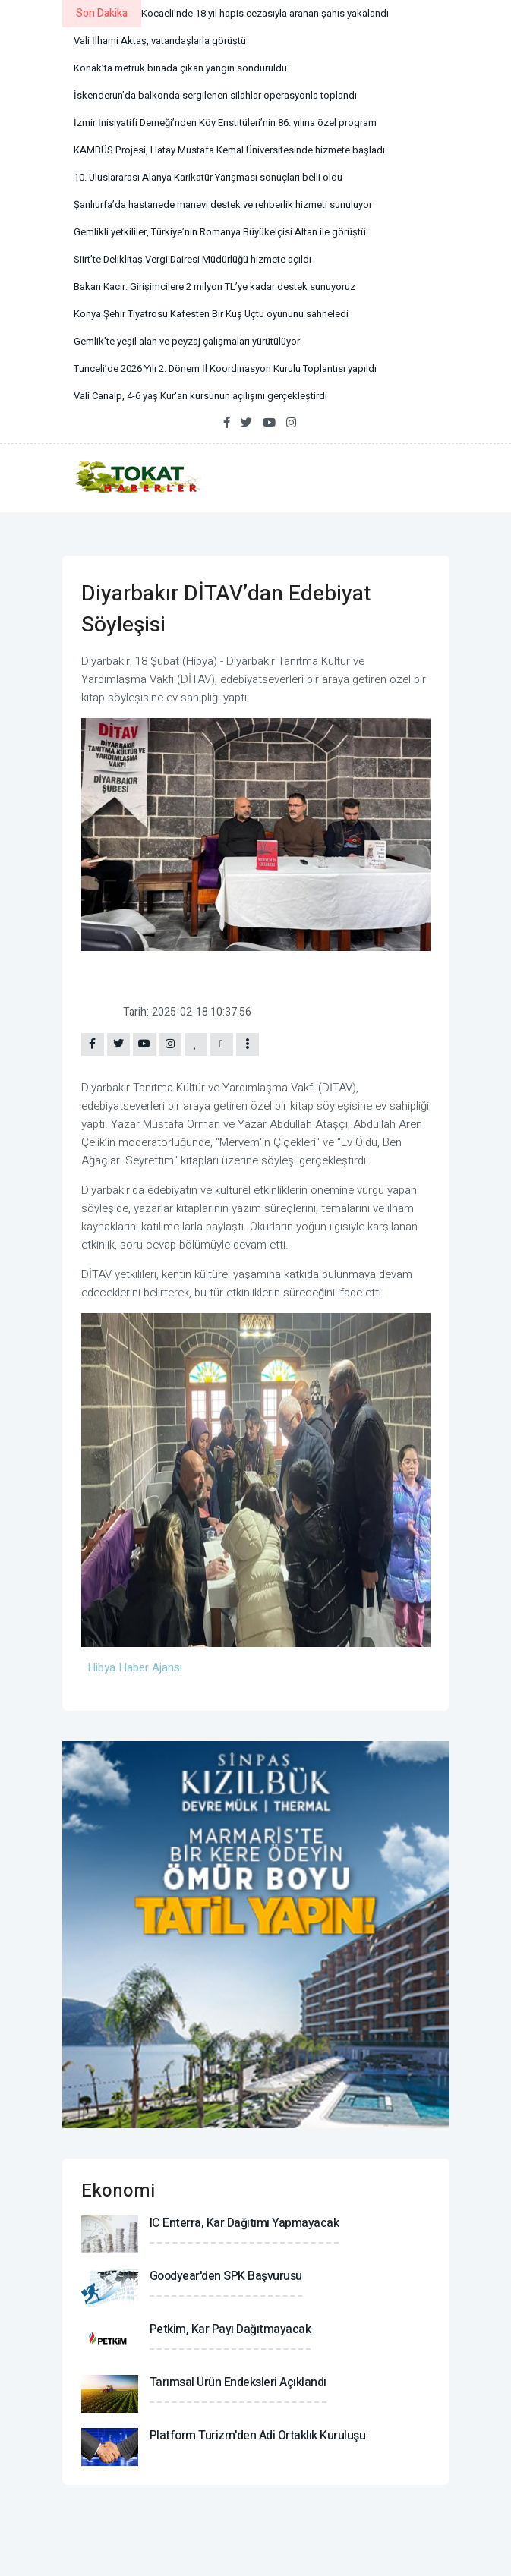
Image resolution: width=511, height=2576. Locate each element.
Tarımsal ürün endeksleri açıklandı (238, 2382)
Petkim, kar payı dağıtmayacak (230, 2329)
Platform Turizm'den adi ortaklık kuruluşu (258, 2435)
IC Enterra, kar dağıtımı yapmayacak (244, 2223)
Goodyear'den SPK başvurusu (226, 2276)
